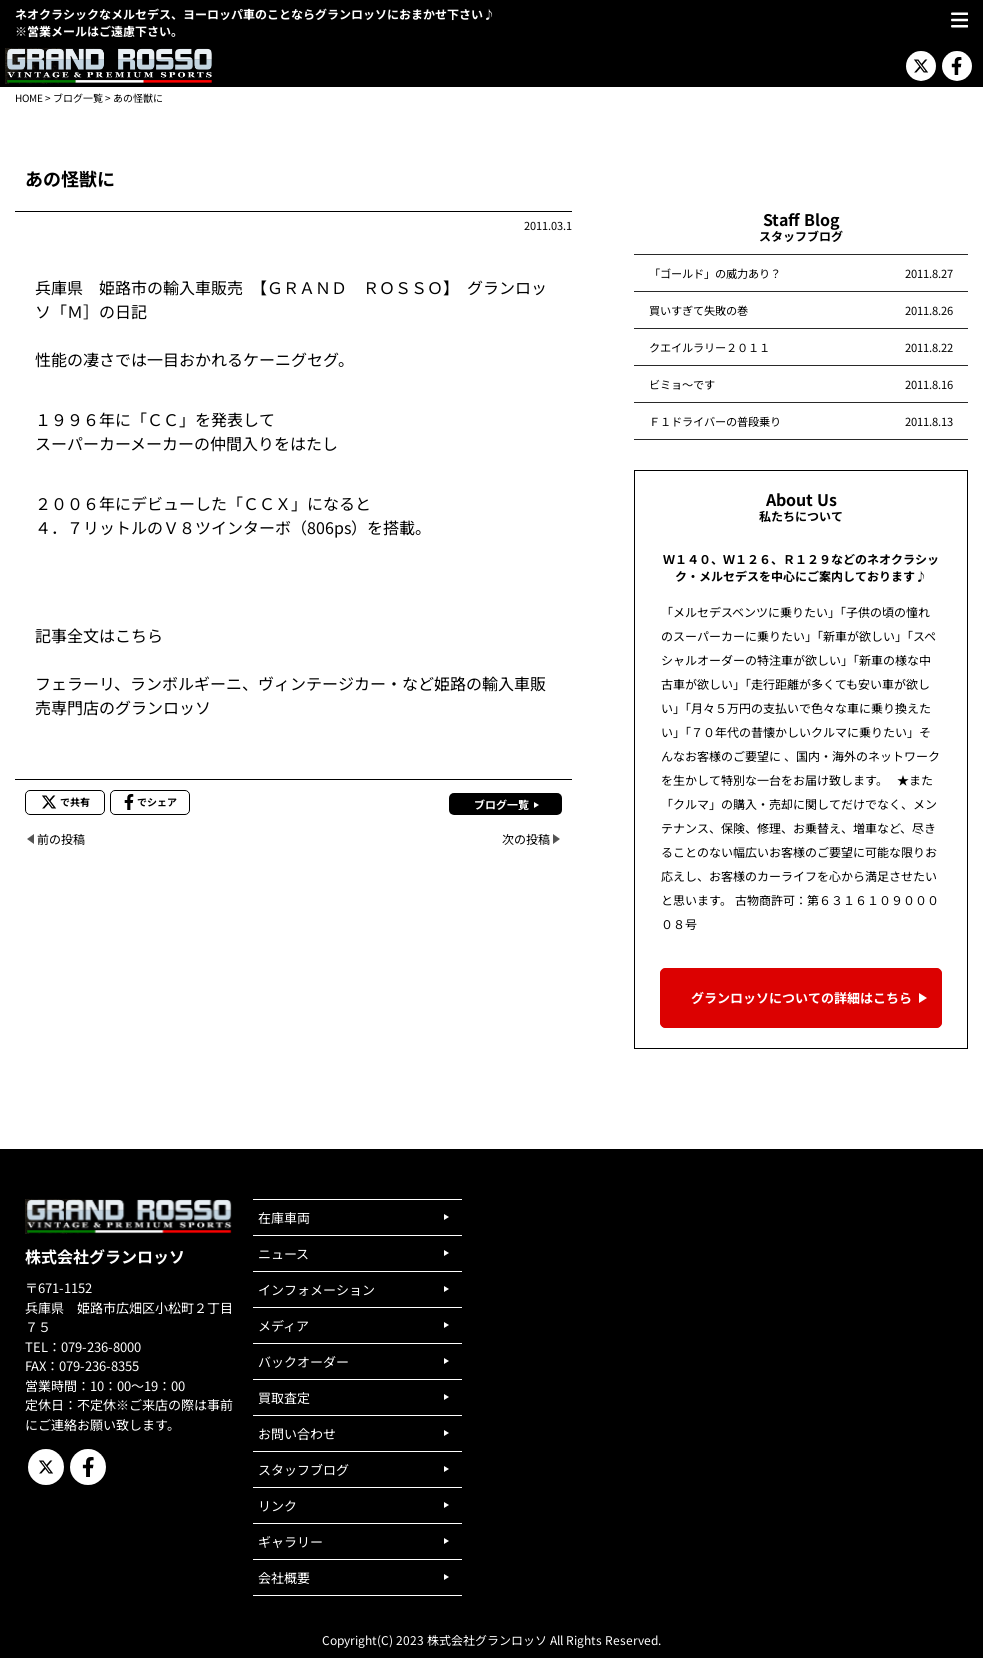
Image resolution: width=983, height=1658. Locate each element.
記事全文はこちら (99, 635)
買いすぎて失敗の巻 (698, 310)
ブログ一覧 (78, 97)
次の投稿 (526, 838)
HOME (29, 97)
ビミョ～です (682, 384)
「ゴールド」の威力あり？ (715, 273)
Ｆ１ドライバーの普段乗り (715, 421)
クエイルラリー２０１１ (709, 347)
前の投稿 (61, 838)
